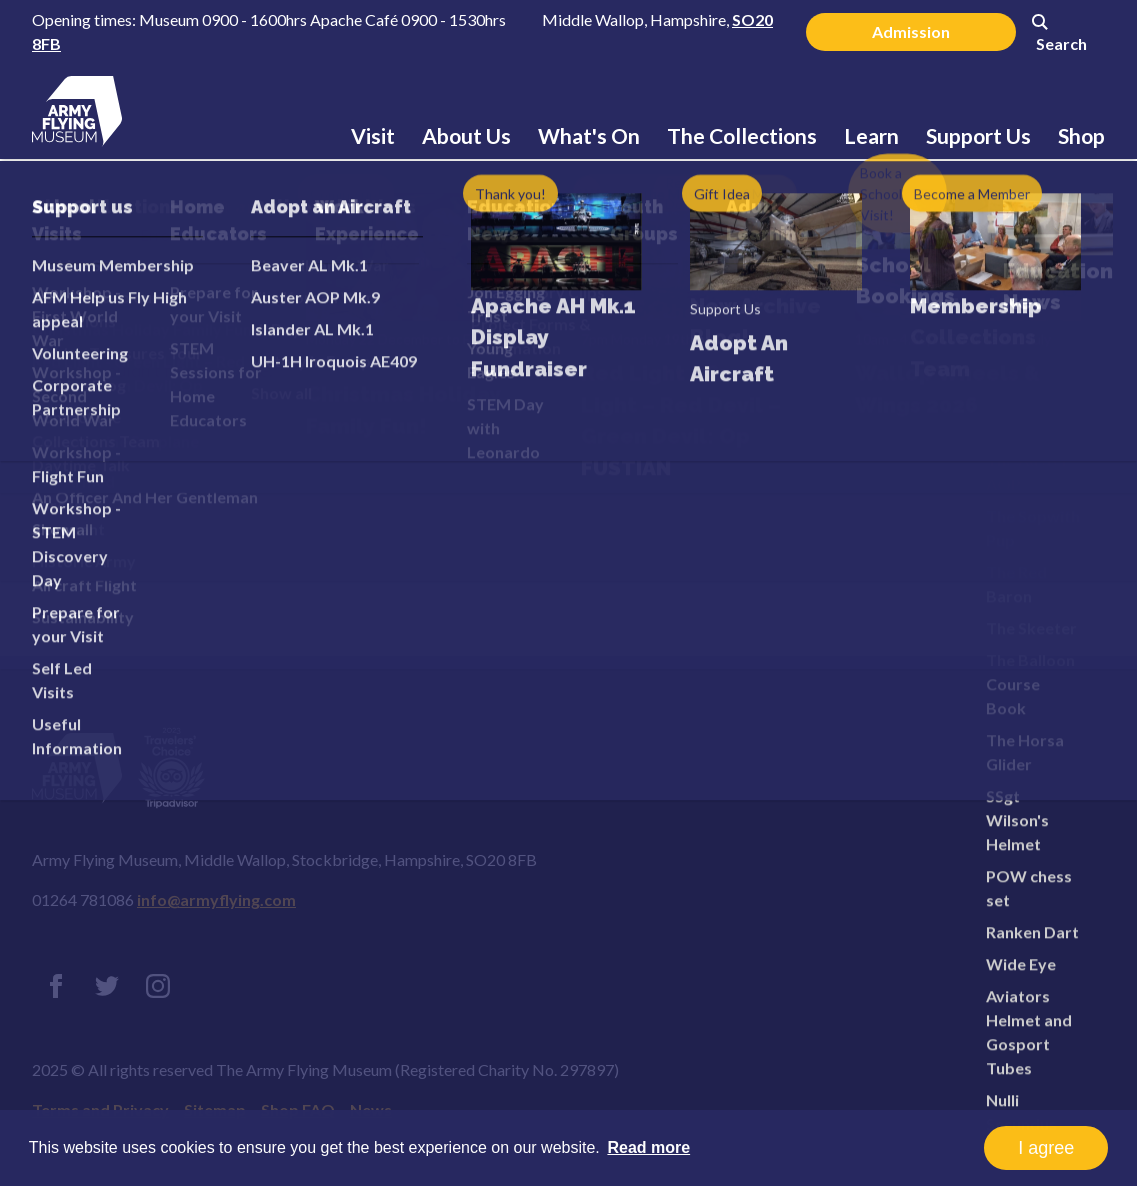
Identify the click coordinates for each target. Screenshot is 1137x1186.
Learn (871, 135)
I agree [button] (1046, 1148)
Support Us (978, 135)
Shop (1081, 135)
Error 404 (164, 330)
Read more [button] (648, 1147)
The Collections (742, 135)
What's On (589, 135)
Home (89, 234)
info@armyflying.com (216, 899)
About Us (466, 135)
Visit (373, 135)
